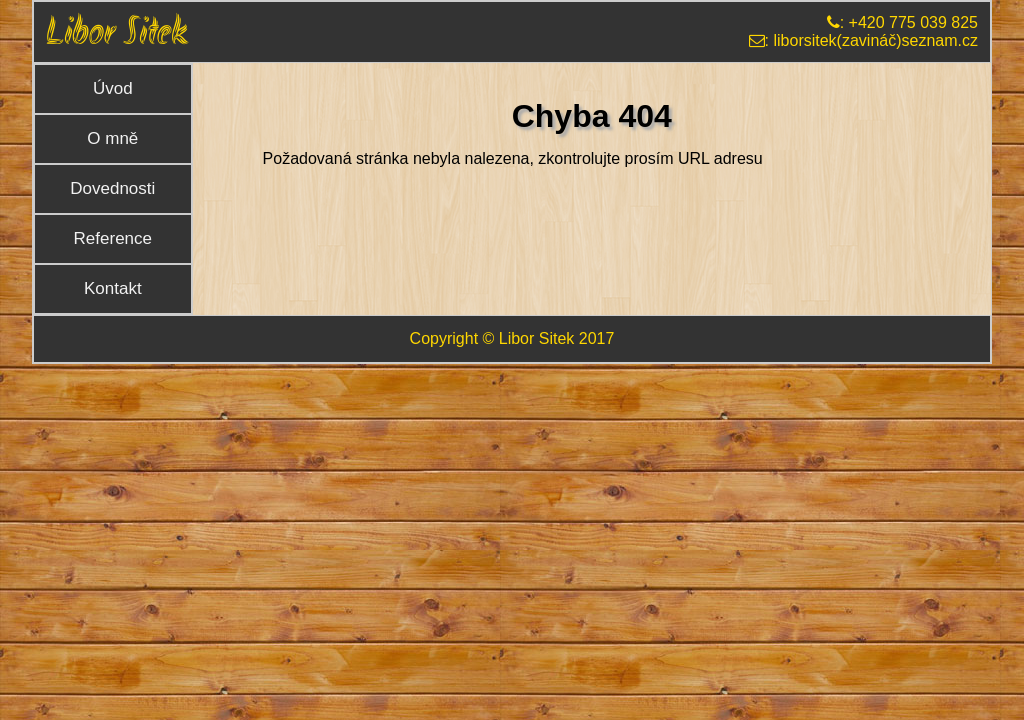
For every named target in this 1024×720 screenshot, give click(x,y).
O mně (112, 138)
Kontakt (113, 288)
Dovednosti (112, 188)
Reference (113, 238)
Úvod (113, 88)
